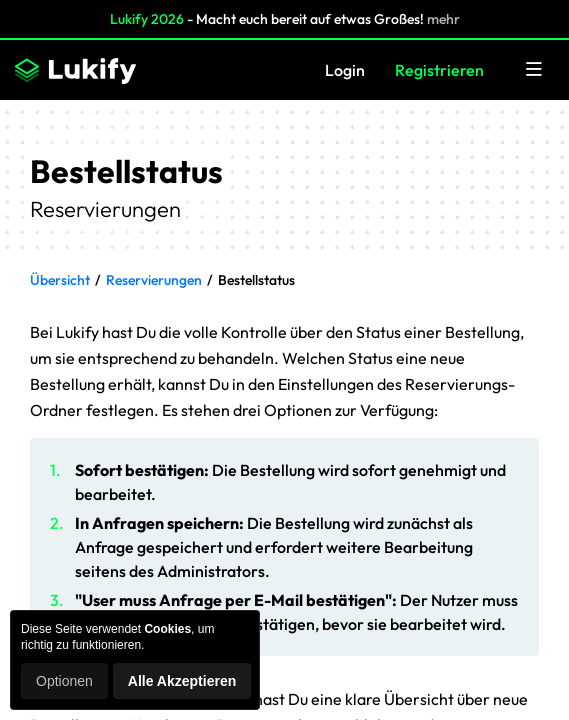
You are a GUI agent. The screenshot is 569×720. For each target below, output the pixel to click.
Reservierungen (154, 280)
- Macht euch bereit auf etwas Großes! (285, 19)
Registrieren (439, 70)
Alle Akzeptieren (182, 681)
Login (345, 70)
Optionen (64, 681)
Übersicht (60, 280)
